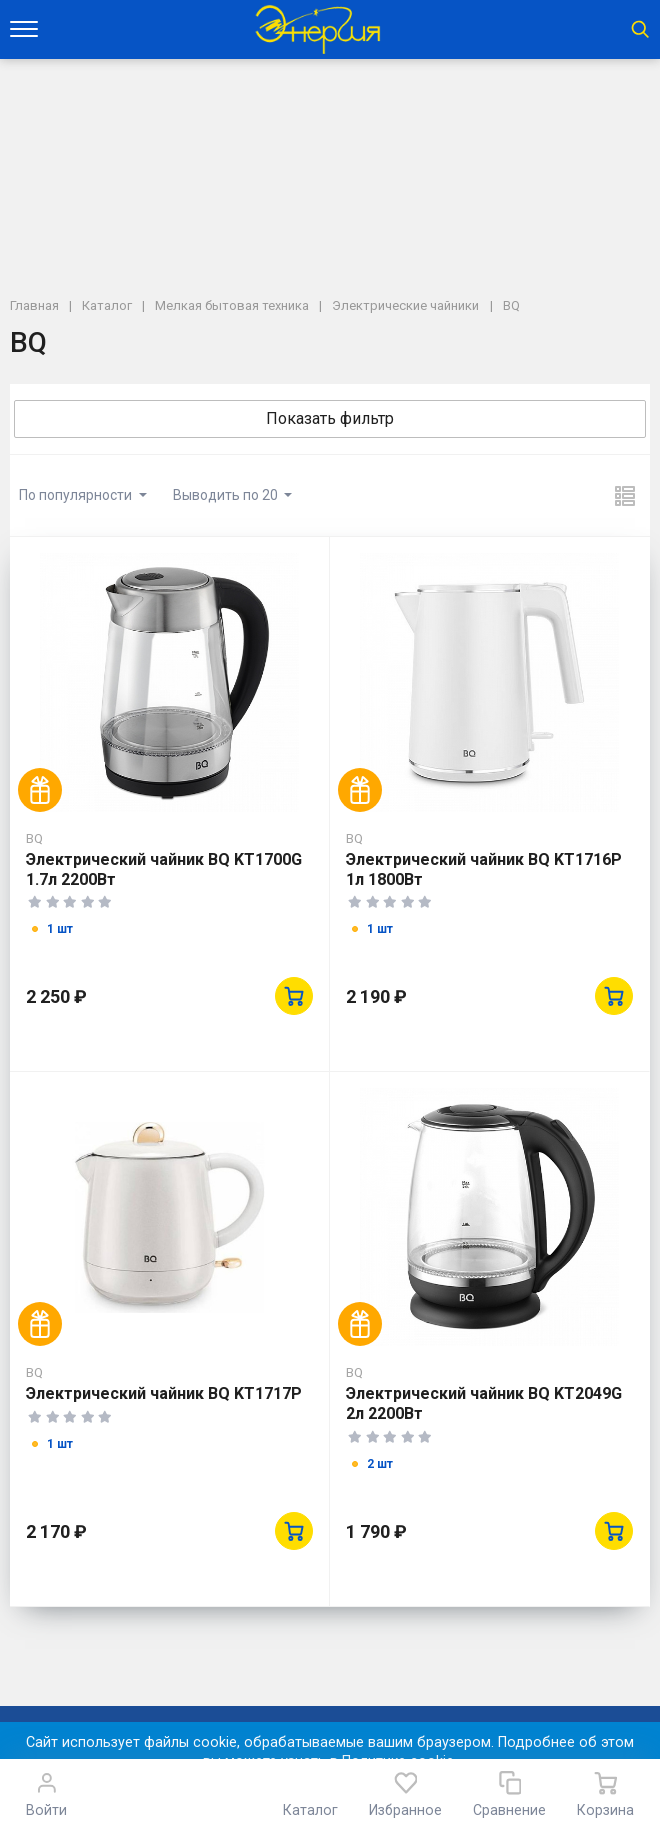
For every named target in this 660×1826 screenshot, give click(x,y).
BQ (34, 838)
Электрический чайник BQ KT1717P (164, 1393)
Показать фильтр (330, 418)
